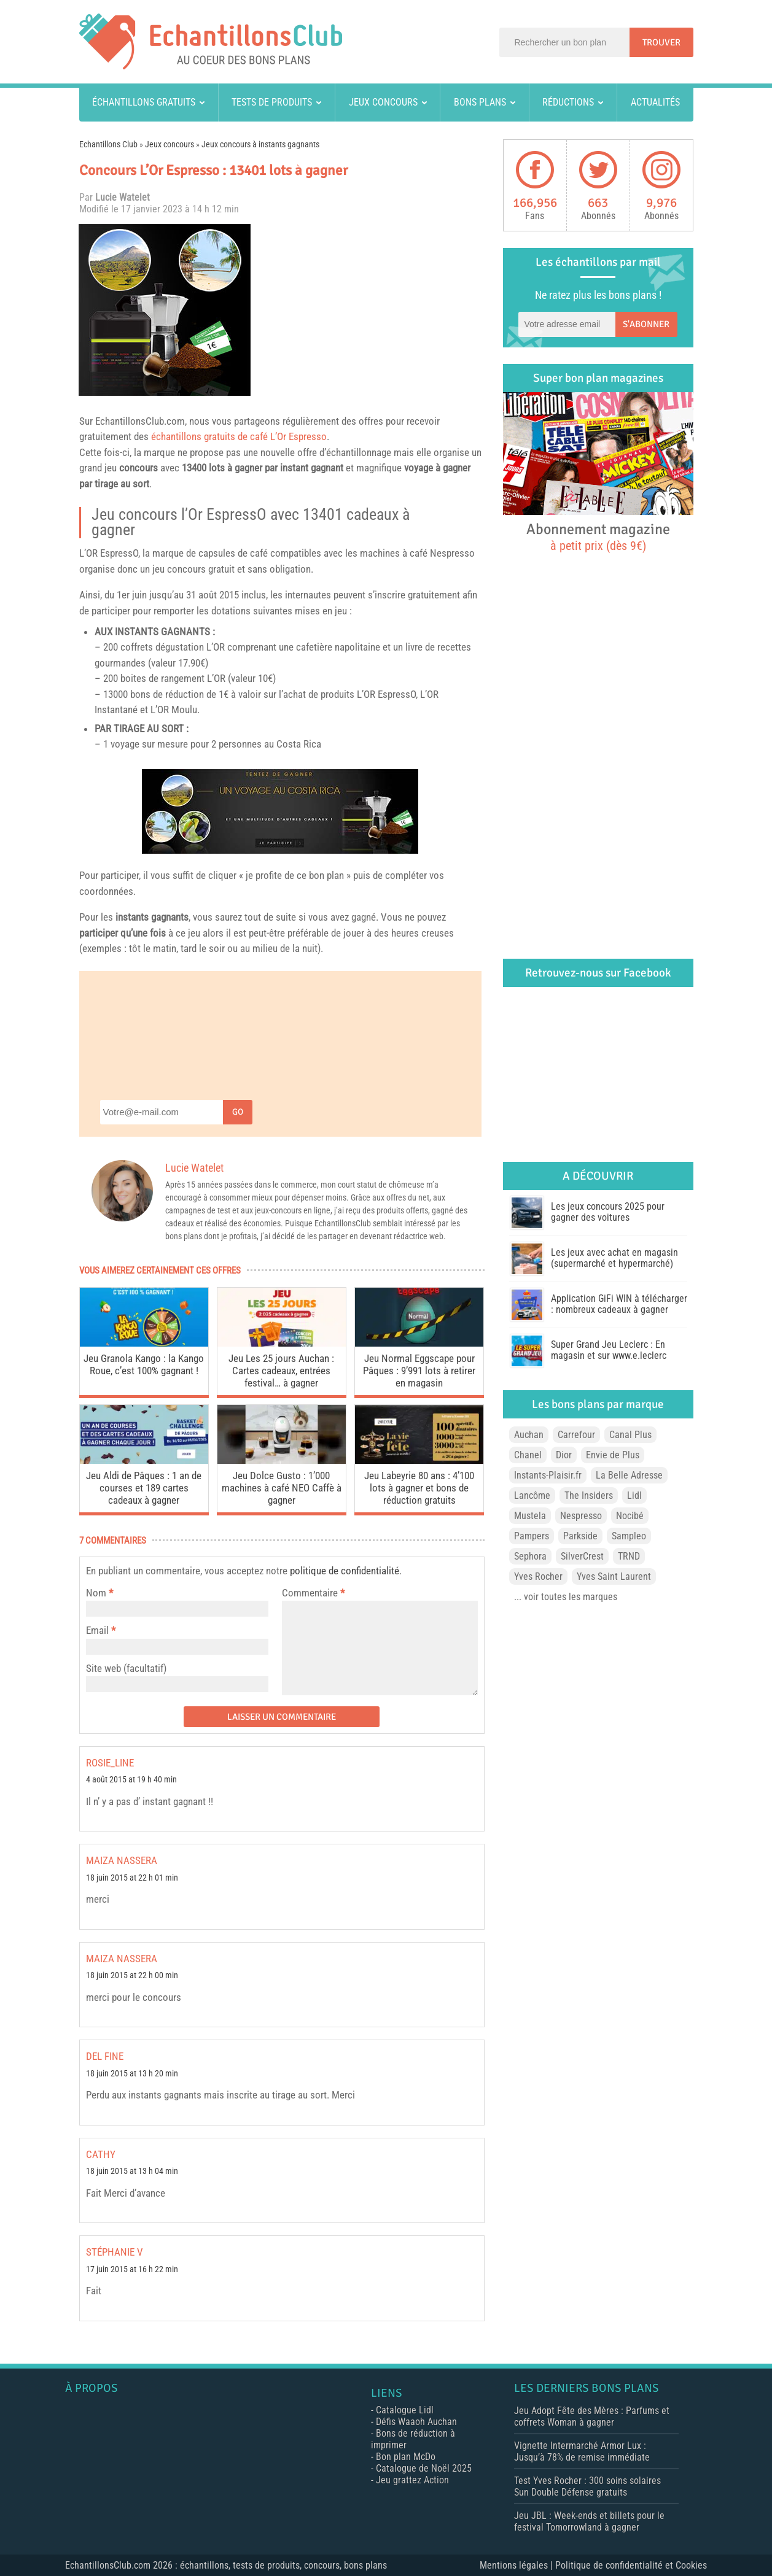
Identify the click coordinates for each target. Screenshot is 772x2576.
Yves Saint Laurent (614, 1576)
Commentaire (313, 1593)
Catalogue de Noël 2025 (424, 2468)
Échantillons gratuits (143, 102)
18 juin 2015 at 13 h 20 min (132, 2073)
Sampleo (629, 1536)
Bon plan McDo (405, 2456)
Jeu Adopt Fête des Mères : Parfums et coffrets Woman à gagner (591, 2416)
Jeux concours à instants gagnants (260, 144)
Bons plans (480, 102)
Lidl (634, 1495)
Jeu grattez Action (412, 2480)
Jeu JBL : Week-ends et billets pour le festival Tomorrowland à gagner (589, 2521)
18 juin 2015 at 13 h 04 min (132, 2171)
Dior (564, 1455)
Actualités (655, 102)
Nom (96, 1593)
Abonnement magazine (598, 536)
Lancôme (532, 1495)
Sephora (530, 1556)
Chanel (528, 1455)
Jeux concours (383, 102)
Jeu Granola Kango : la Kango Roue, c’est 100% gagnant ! (144, 1364)
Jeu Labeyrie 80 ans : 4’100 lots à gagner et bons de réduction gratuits (419, 1487)
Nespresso (452, 553)
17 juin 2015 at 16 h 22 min (132, 2269)
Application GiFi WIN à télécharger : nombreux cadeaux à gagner (619, 1304)
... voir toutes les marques (565, 1597)
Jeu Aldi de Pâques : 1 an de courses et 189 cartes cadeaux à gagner (143, 1487)
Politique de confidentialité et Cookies (631, 2565)
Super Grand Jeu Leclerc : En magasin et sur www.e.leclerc (608, 1350)
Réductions (568, 102)
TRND (629, 1556)
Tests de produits (272, 102)
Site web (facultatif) (126, 1668)
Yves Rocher (538, 1576)
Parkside (580, 1536)
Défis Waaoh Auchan (416, 2421)
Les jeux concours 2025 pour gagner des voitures (608, 1212)
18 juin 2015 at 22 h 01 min (132, 1878)
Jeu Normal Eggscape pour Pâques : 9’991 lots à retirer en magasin (419, 1370)
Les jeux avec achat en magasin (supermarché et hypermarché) (614, 1258)
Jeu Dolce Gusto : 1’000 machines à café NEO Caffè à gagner (281, 1487)
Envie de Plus (612, 1455)
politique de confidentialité (344, 1571)
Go (237, 1112)
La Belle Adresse (629, 1475)
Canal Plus (630, 1435)
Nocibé (630, 1516)
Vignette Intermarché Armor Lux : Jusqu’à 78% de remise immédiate (582, 2451)
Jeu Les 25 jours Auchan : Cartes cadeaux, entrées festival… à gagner (281, 1370)
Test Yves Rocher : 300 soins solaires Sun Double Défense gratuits (587, 2486)
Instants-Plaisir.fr (548, 1475)
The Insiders (588, 1495)
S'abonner (646, 324)
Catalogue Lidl (405, 2410)
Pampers (531, 1536)
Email (97, 1630)
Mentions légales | (517, 2565)
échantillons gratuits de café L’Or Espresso (239, 436)
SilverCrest (582, 1556)
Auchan (529, 1435)
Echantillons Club (108, 144)
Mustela (530, 1516)
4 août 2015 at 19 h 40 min (131, 1779)
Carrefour (576, 1435)
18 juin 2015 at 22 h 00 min (132, 1975)
